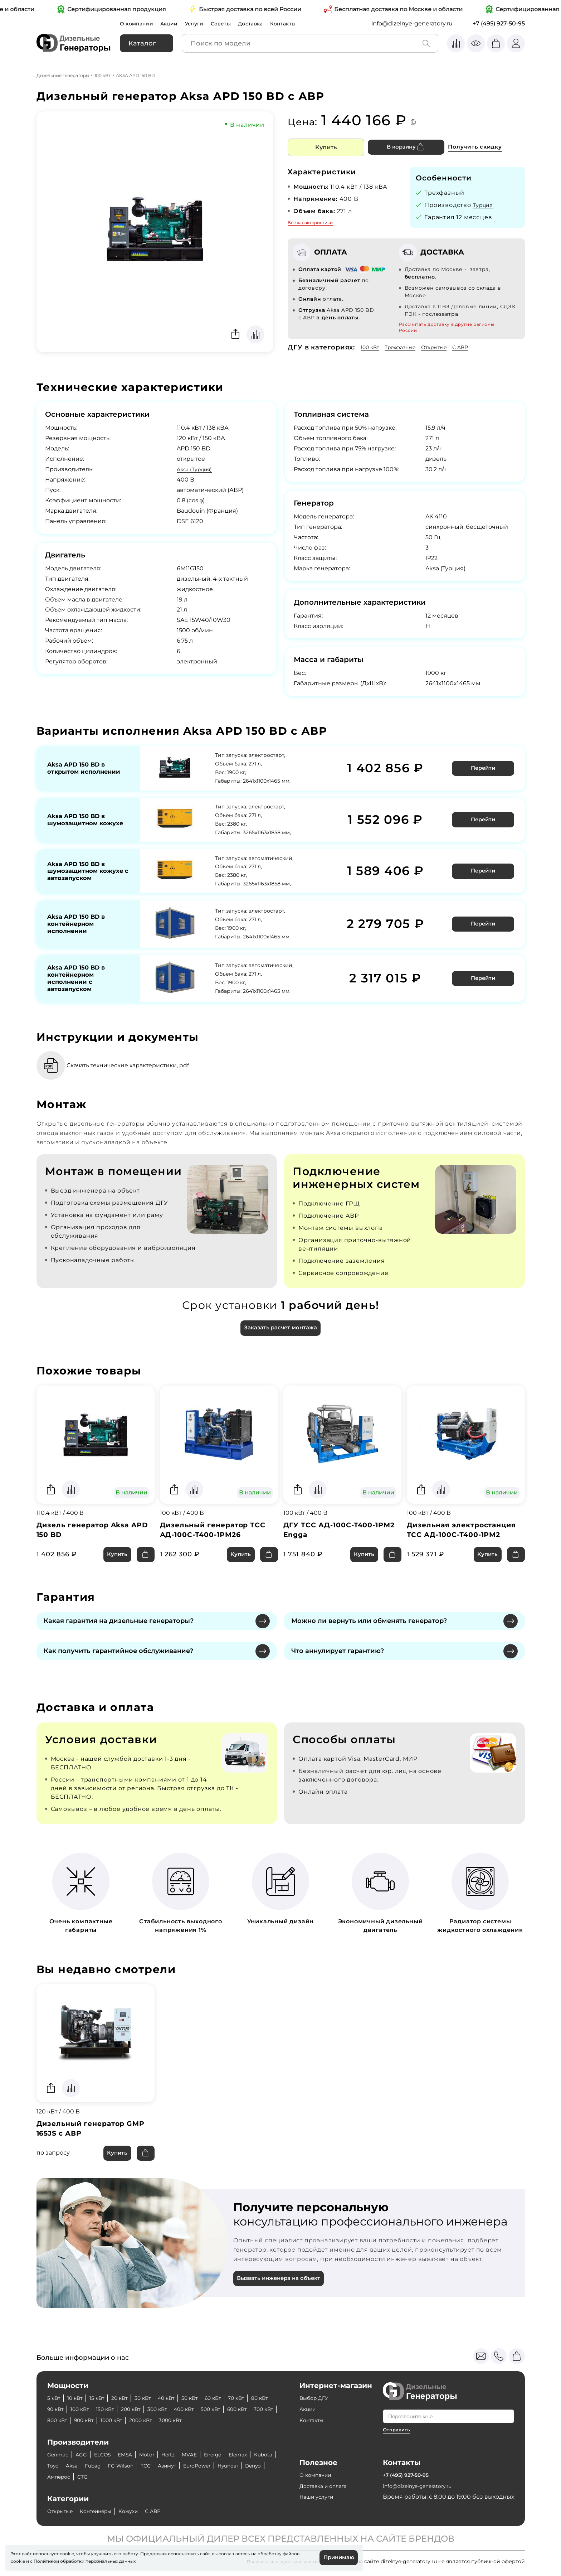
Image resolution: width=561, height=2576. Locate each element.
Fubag (126, 2465)
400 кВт (229, 2409)
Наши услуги (318, 2496)
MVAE (204, 2454)
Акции (174, 23)
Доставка (262, 23)
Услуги (201, 23)
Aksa (102, 2465)
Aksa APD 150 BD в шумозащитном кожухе (79, 819)
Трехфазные (406, 347)
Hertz (181, 2454)
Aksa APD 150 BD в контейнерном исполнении (79, 931)
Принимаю (336, 2556)
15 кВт (103, 2398)
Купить (326, 147)
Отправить (397, 2429)
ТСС (184, 2465)
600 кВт (58, 2420)
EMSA (133, 2454)
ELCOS (108, 2454)
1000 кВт (181, 2420)
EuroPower (242, 2465)
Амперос (118, 2476)
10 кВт (78, 2398)
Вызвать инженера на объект (283, 2298)
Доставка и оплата (326, 2485)
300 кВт (198, 2409)
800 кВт (119, 2420)
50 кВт (207, 2398)
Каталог (142, 43)
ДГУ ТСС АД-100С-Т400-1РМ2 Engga (333, 1545)
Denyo (88, 2476)
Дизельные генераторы (62, 75)
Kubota (57, 2465)
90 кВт (83, 2409)
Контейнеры (104, 2511)
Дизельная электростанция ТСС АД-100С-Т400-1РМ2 (465, 1545)
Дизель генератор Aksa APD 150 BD (86, 1545)
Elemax (259, 2454)
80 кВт (57, 2409)
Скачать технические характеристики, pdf (141, 1077)
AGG (85, 2454)
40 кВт (181, 2398)
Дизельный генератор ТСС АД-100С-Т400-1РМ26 (216, 1545)
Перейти (484, 768)
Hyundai (59, 2476)
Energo (231, 2454)
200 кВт (168, 2409)
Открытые (446, 347)
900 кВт (149, 2420)
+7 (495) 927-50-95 (499, 23)
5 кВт (54, 2398)
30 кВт (154, 2398)
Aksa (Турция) (197, 469)
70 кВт (259, 2398)
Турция (484, 205)
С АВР (476, 347)
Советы (230, 23)
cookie (18, 2560)
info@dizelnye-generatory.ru (412, 23)
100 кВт (102, 75)
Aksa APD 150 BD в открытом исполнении (87, 768)
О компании (138, 23)
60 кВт (233, 2398)
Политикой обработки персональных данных (85, 2560)
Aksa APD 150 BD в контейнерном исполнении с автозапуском (79, 987)
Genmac (59, 2454)
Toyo (82, 2465)
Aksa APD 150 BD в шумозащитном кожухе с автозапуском (79, 875)
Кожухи (141, 2511)
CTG (145, 2476)
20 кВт (128, 2398)
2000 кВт (214, 2420)
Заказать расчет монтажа (280, 1341)
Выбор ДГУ (316, 2398)
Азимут (208, 2465)
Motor (157, 2454)
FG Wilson (156, 2465)
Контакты (297, 23)
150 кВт (139, 2409)
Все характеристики (310, 222)
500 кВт (259, 2409)
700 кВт (89, 2420)
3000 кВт (248, 2420)
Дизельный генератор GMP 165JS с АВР (94, 2146)
